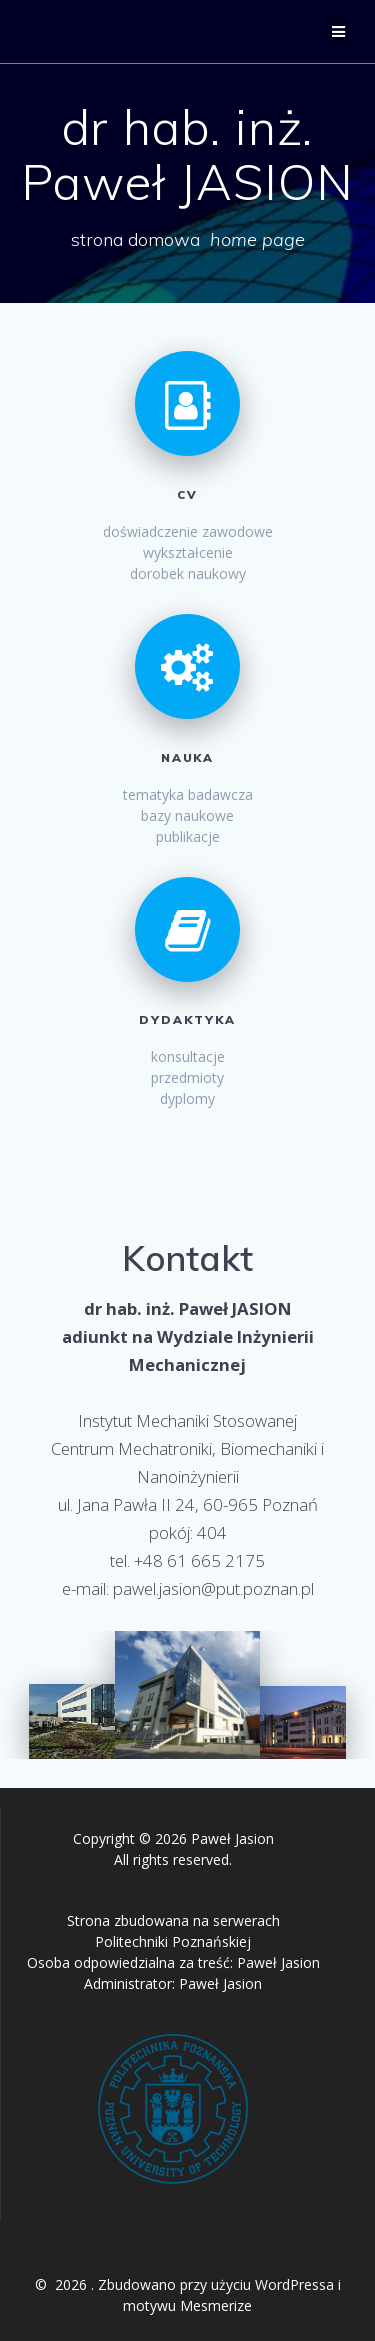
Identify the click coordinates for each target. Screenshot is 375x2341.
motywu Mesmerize (187, 2305)
